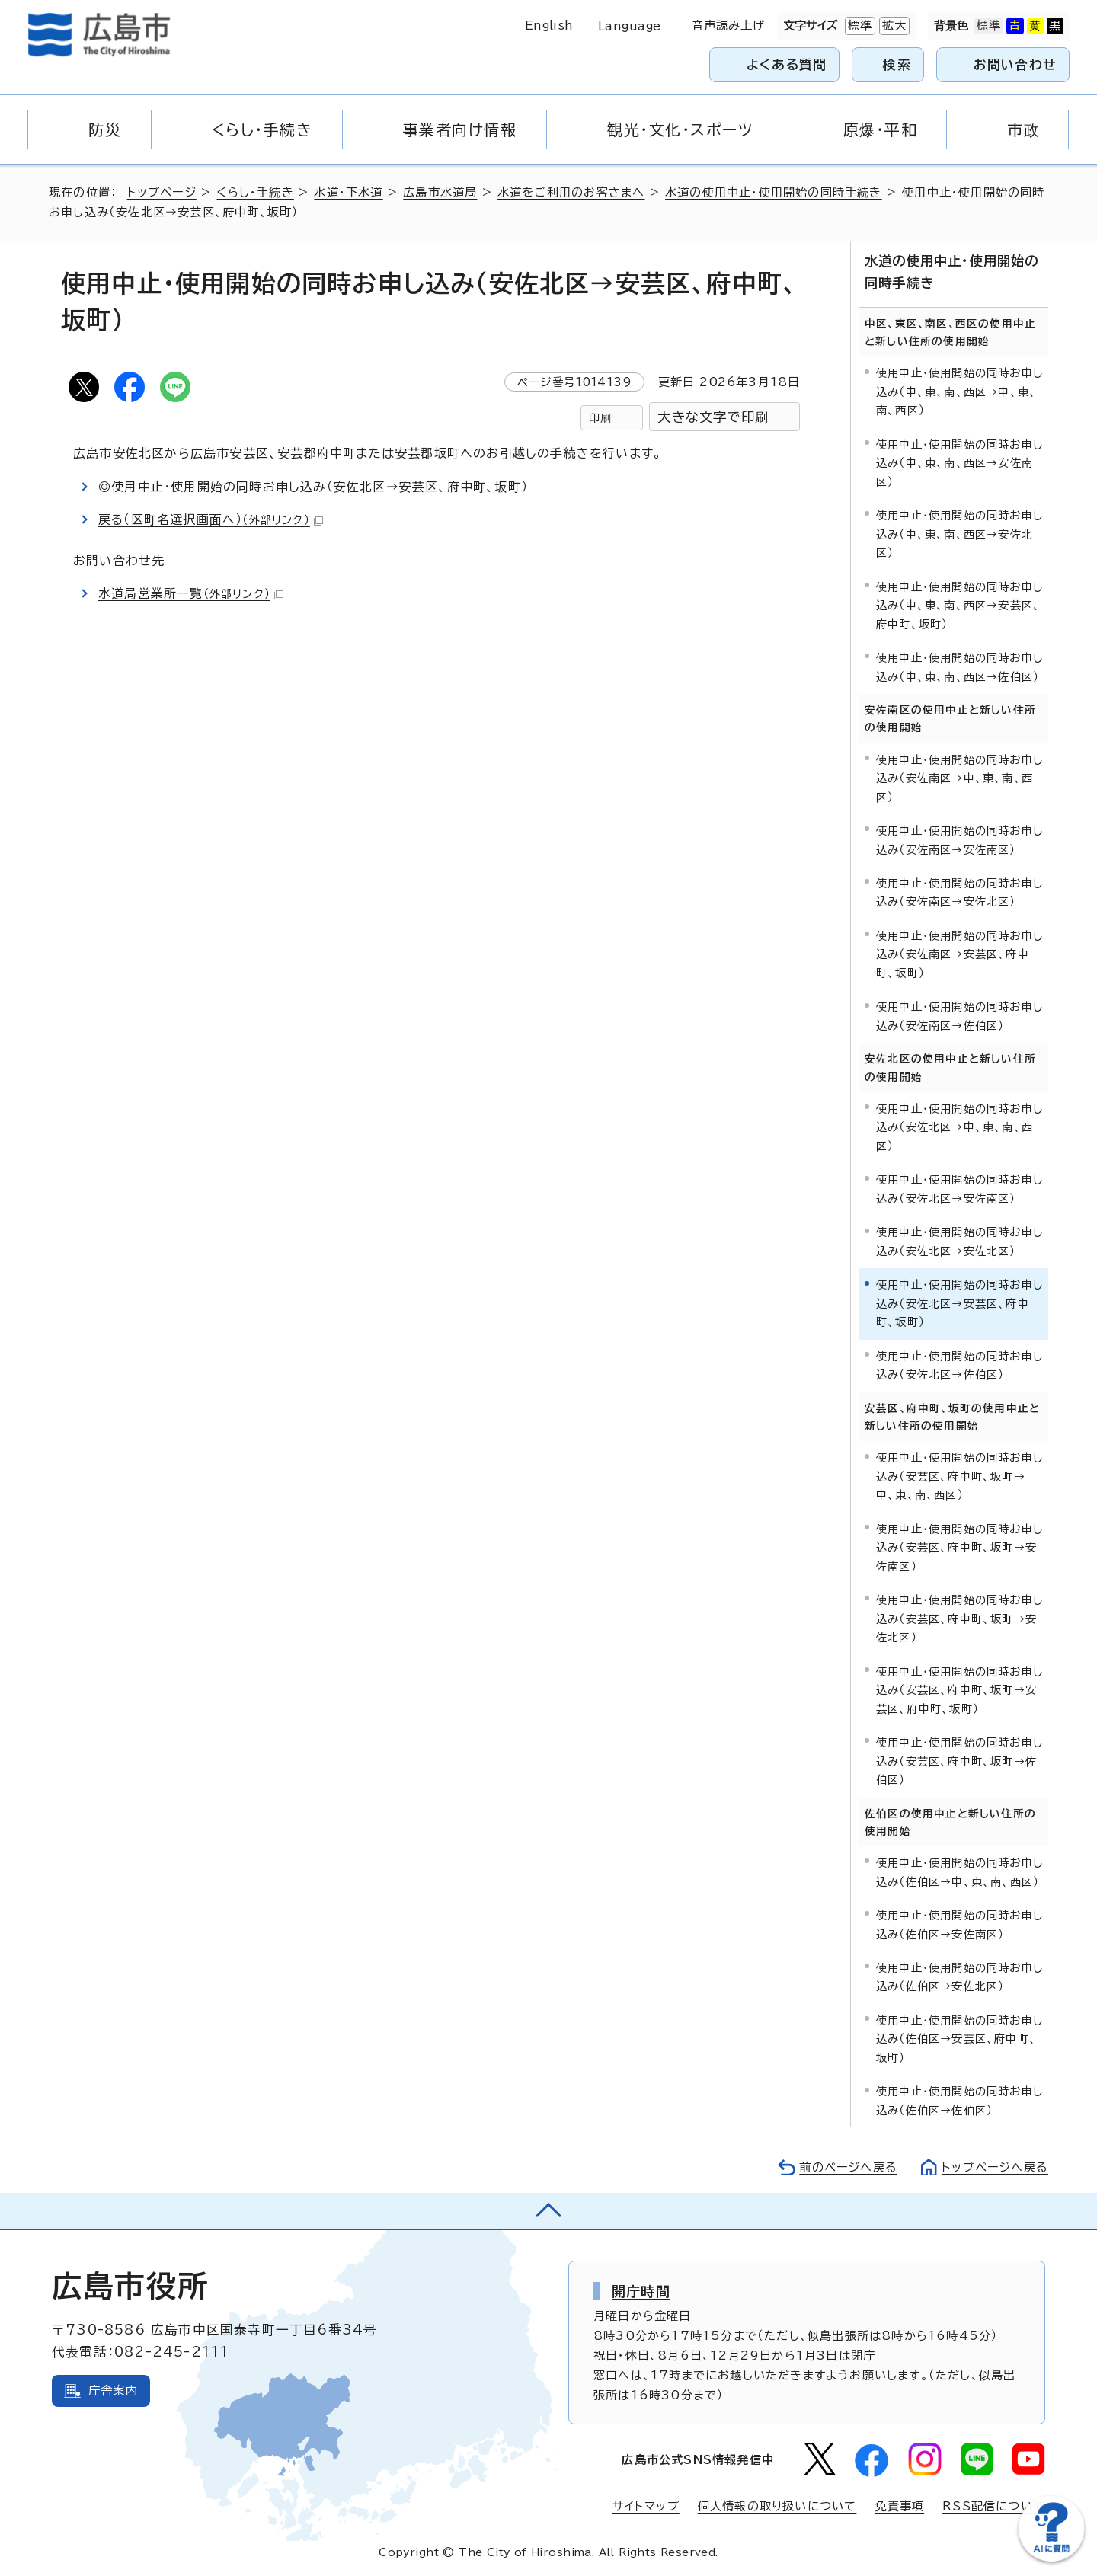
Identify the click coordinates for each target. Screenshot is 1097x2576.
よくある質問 (787, 64)
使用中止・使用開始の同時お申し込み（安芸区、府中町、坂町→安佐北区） (959, 1618)
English (549, 25)
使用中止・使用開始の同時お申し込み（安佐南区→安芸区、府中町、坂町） (959, 954)
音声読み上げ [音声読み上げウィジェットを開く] (729, 25)
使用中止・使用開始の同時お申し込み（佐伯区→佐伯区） (959, 2100)
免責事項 (899, 2506)
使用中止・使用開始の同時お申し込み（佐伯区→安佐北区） (959, 1977)
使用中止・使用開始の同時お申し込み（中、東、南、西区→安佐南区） (959, 463)
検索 (897, 64)
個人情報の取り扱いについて (777, 2506)
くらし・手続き (254, 192)
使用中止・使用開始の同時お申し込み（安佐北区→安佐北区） (959, 1241)
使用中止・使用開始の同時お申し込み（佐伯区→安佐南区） (959, 1924)
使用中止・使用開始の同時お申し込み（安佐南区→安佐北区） (959, 892)
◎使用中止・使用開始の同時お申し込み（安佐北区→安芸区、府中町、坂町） (313, 487)
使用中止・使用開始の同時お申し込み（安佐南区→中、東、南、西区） (959, 778)
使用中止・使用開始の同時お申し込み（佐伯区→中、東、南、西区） (959, 1872)
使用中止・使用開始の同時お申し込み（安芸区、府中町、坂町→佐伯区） (959, 1761)
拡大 (893, 26)
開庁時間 (641, 2291)
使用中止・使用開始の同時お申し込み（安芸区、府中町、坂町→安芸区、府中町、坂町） (959, 1690)
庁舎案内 (113, 2390)
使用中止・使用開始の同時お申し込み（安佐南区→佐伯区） (959, 1016)
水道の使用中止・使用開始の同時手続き (773, 192)
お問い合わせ (1015, 64)
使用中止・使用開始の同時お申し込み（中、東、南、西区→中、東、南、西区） (959, 391)
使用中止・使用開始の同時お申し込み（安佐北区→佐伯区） (959, 1365)
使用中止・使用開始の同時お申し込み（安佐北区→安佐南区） (959, 1188)
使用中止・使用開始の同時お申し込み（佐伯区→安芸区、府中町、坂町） (959, 2039)
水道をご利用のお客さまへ (570, 192)
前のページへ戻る (848, 2167)
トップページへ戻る (995, 2167)
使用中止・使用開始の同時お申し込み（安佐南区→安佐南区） (959, 840)
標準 (858, 26)
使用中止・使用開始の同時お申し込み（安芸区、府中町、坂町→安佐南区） (959, 1547)
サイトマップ (646, 2506)
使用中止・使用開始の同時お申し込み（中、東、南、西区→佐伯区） (959, 667)
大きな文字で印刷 (713, 417)
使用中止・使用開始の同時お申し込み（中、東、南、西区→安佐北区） (959, 534)
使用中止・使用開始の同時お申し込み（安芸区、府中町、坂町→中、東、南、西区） (959, 1476)
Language (629, 26)
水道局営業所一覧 (190, 593)
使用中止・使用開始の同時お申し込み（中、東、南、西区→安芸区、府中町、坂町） (959, 605)
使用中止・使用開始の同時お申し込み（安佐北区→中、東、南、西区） (959, 1127)
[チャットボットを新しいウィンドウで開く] (1051, 2558)
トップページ (162, 192)
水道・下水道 (348, 192)
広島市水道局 (440, 192)
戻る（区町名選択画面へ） (210, 519)
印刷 (600, 417)
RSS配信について (993, 2506)
